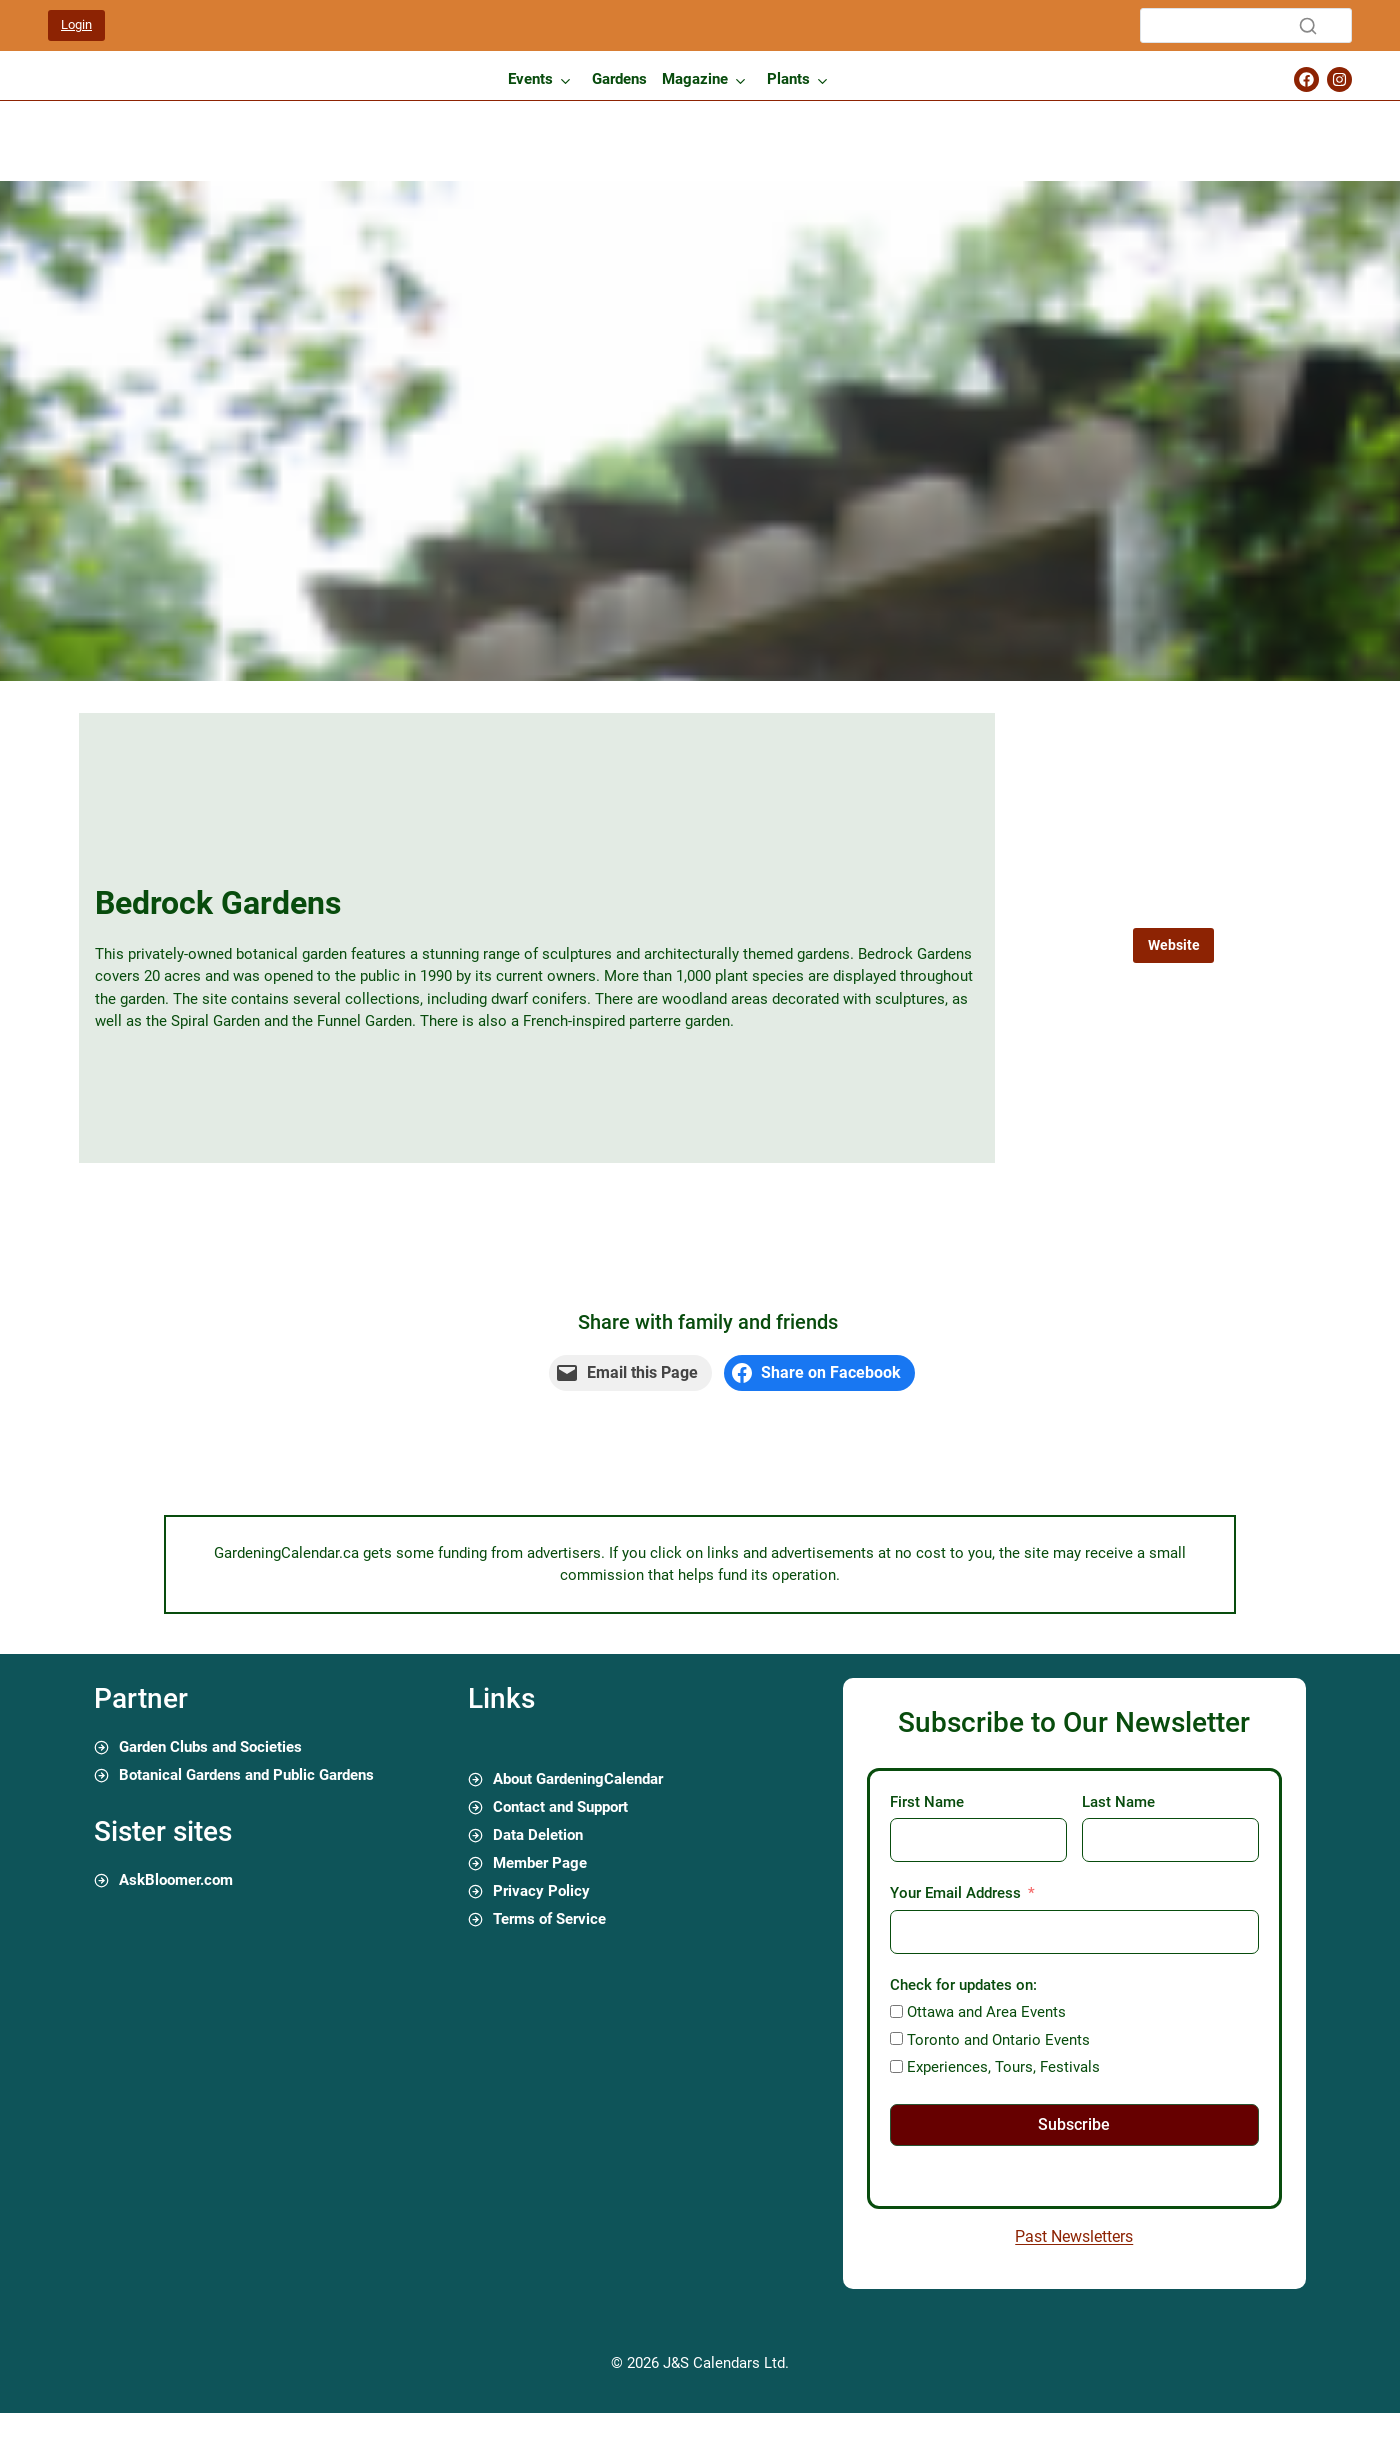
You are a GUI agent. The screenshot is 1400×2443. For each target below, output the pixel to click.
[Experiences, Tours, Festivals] (896, 2066)
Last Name (1118, 1802)
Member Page (540, 1863)
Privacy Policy (541, 1891)
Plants (788, 79)
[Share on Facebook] (820, 1373)
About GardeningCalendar (578, 1779)
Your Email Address (955, 1893)
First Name (927, 1802)
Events (530, 79)
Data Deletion (538, 1835)
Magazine (695, 79)
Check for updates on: (963, 1985)
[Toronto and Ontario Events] (896, 2038)
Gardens (619, 79)
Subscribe (1074, 2124)
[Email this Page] (630, 1373)
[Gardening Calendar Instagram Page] (1339, 79)
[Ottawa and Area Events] (896, 2011)
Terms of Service (549, 1919)
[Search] (1246, 25)
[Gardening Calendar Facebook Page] (1306, 79)
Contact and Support (560, 1807)
